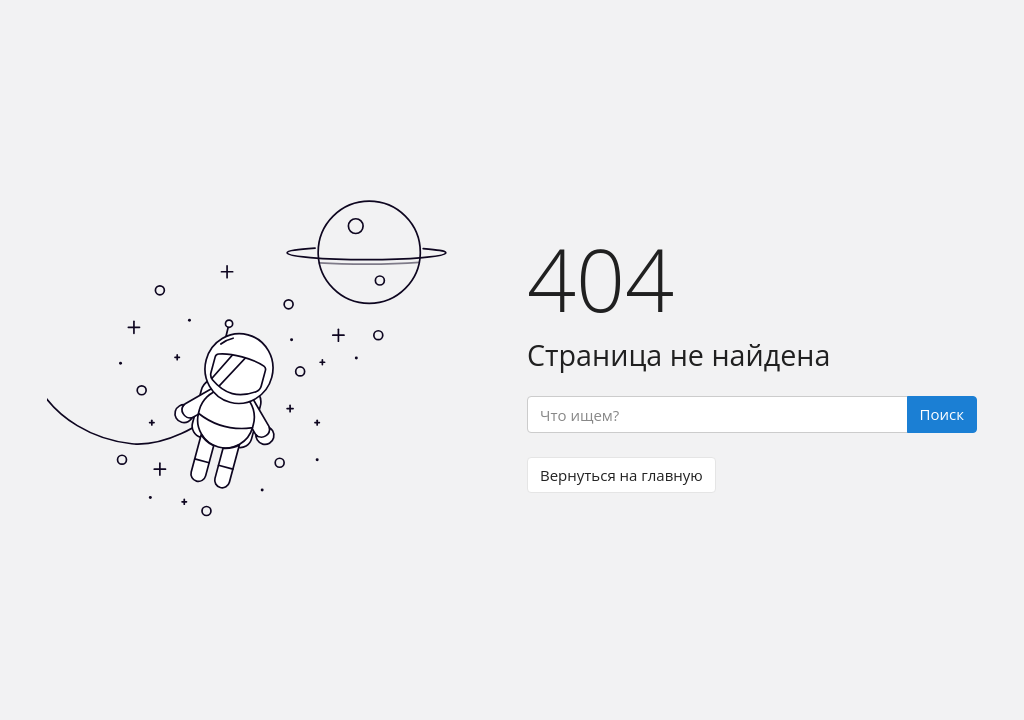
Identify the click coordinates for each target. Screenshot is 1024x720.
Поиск (942, 414)
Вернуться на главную (621, 475)
